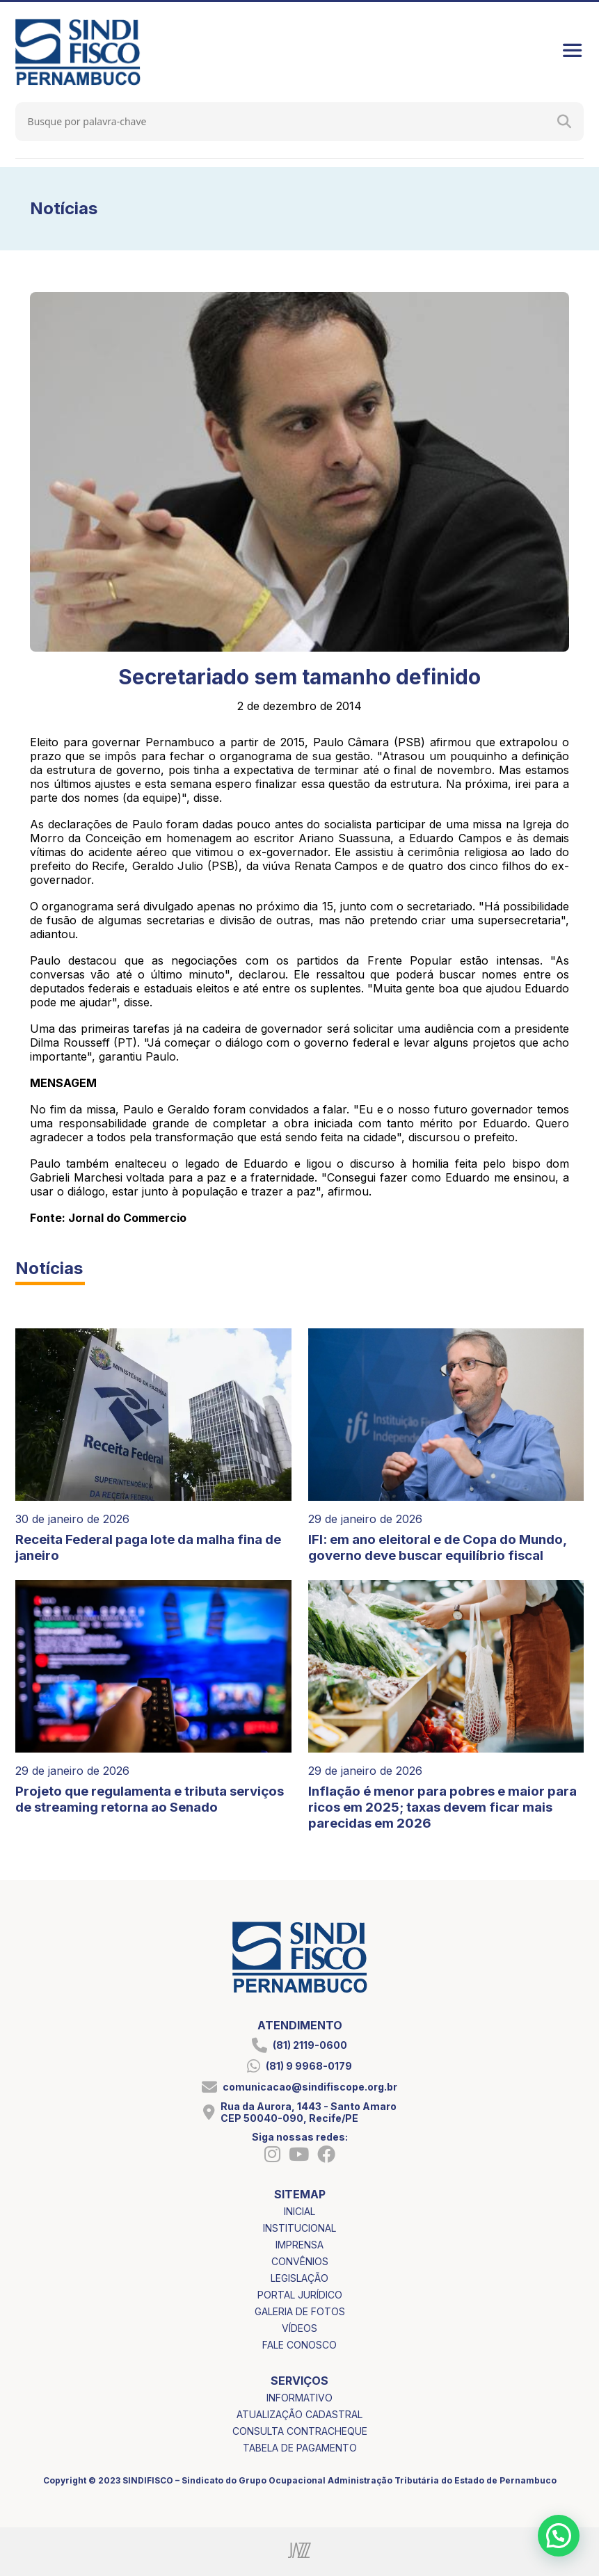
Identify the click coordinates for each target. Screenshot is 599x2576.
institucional (299, 2228)
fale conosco (299, 2345)
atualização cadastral (299, 2414)
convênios (299, 2261)
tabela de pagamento (300, 2448)
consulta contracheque (299, 2431)
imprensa (299, 2245)
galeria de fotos (300, 2311)
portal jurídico (299, 2295)
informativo (299, 2398)
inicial (299, 2211)
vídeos (299, 2328)
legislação (299, 2278)
